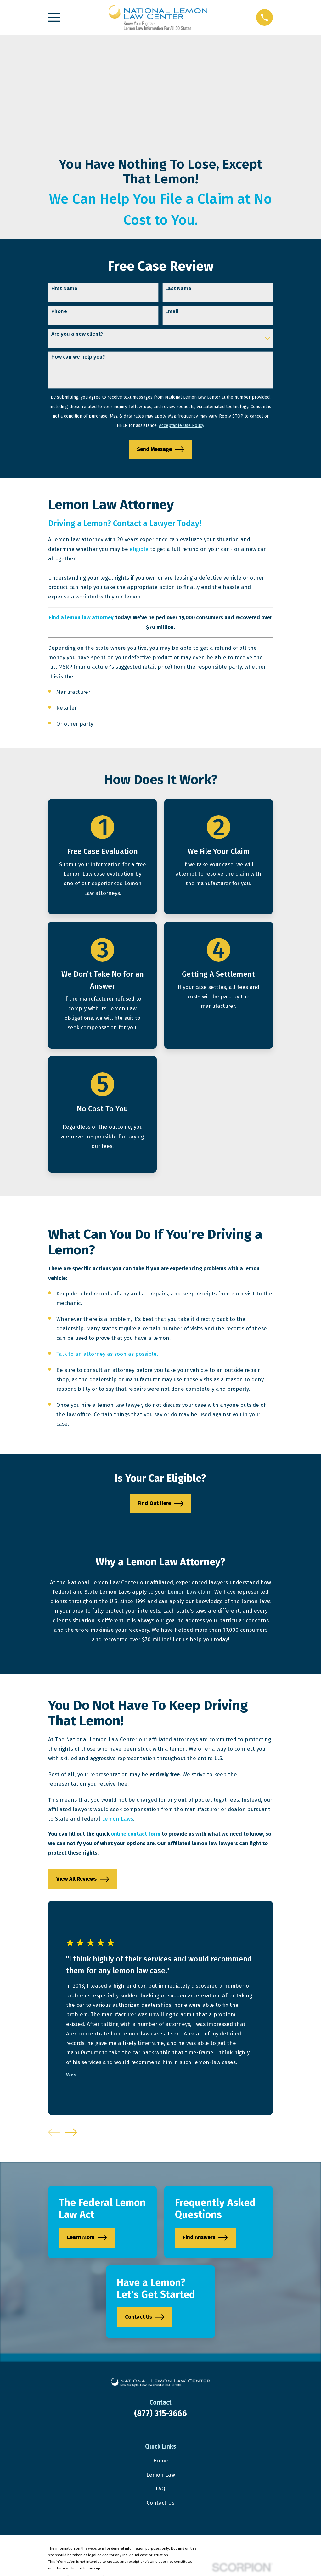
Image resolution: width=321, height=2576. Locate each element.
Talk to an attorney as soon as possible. (107, 1354)
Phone (59, 311)
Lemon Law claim (189, 1592)
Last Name (178, 288)
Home (160, 2460)
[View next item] (71, 2132)
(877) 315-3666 (160, 2413)
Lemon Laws (117, 1819)
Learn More (87, 2237)
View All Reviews (82, 1879)
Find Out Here (160, 1503)
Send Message (160, 449)
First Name (64, 288)
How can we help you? (78, 357)
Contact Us (144, 2317)
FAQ (160, 2488)
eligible (139, 549)
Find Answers (205, 2237)
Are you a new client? (77, 334)
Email (171, 311)
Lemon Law (160, 2475)
